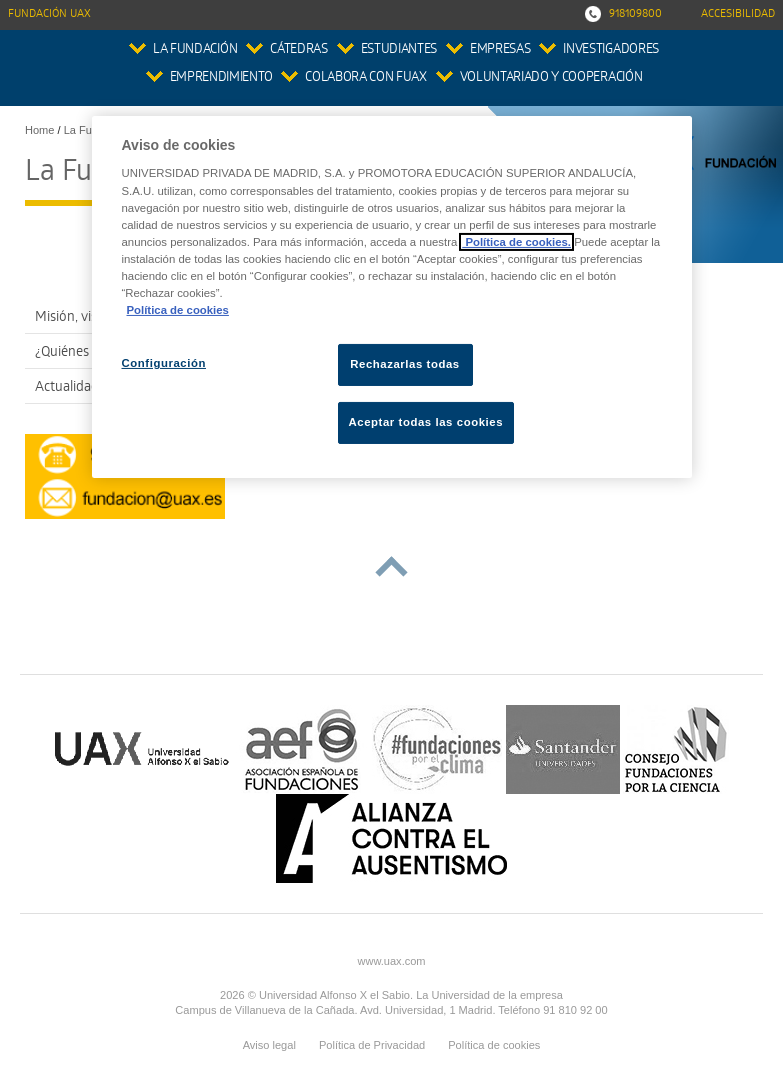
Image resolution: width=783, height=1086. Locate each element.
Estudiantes (399, 50)
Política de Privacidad (372, 1045)
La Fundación (195, 50)
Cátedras (298, 50)
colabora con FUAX (365, 78)
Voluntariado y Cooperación (551, 78)
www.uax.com (391, 961)
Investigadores (610, 50)
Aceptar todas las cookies (426, 422)
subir (391, 566)
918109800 (635, 14)
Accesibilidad (738, 14)
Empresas (500, 50)
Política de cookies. (516, 242)
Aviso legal (269, 1045)
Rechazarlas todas (405, 364)
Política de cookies (494, 1045)
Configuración (164, 363)
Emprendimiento (221, 78)
